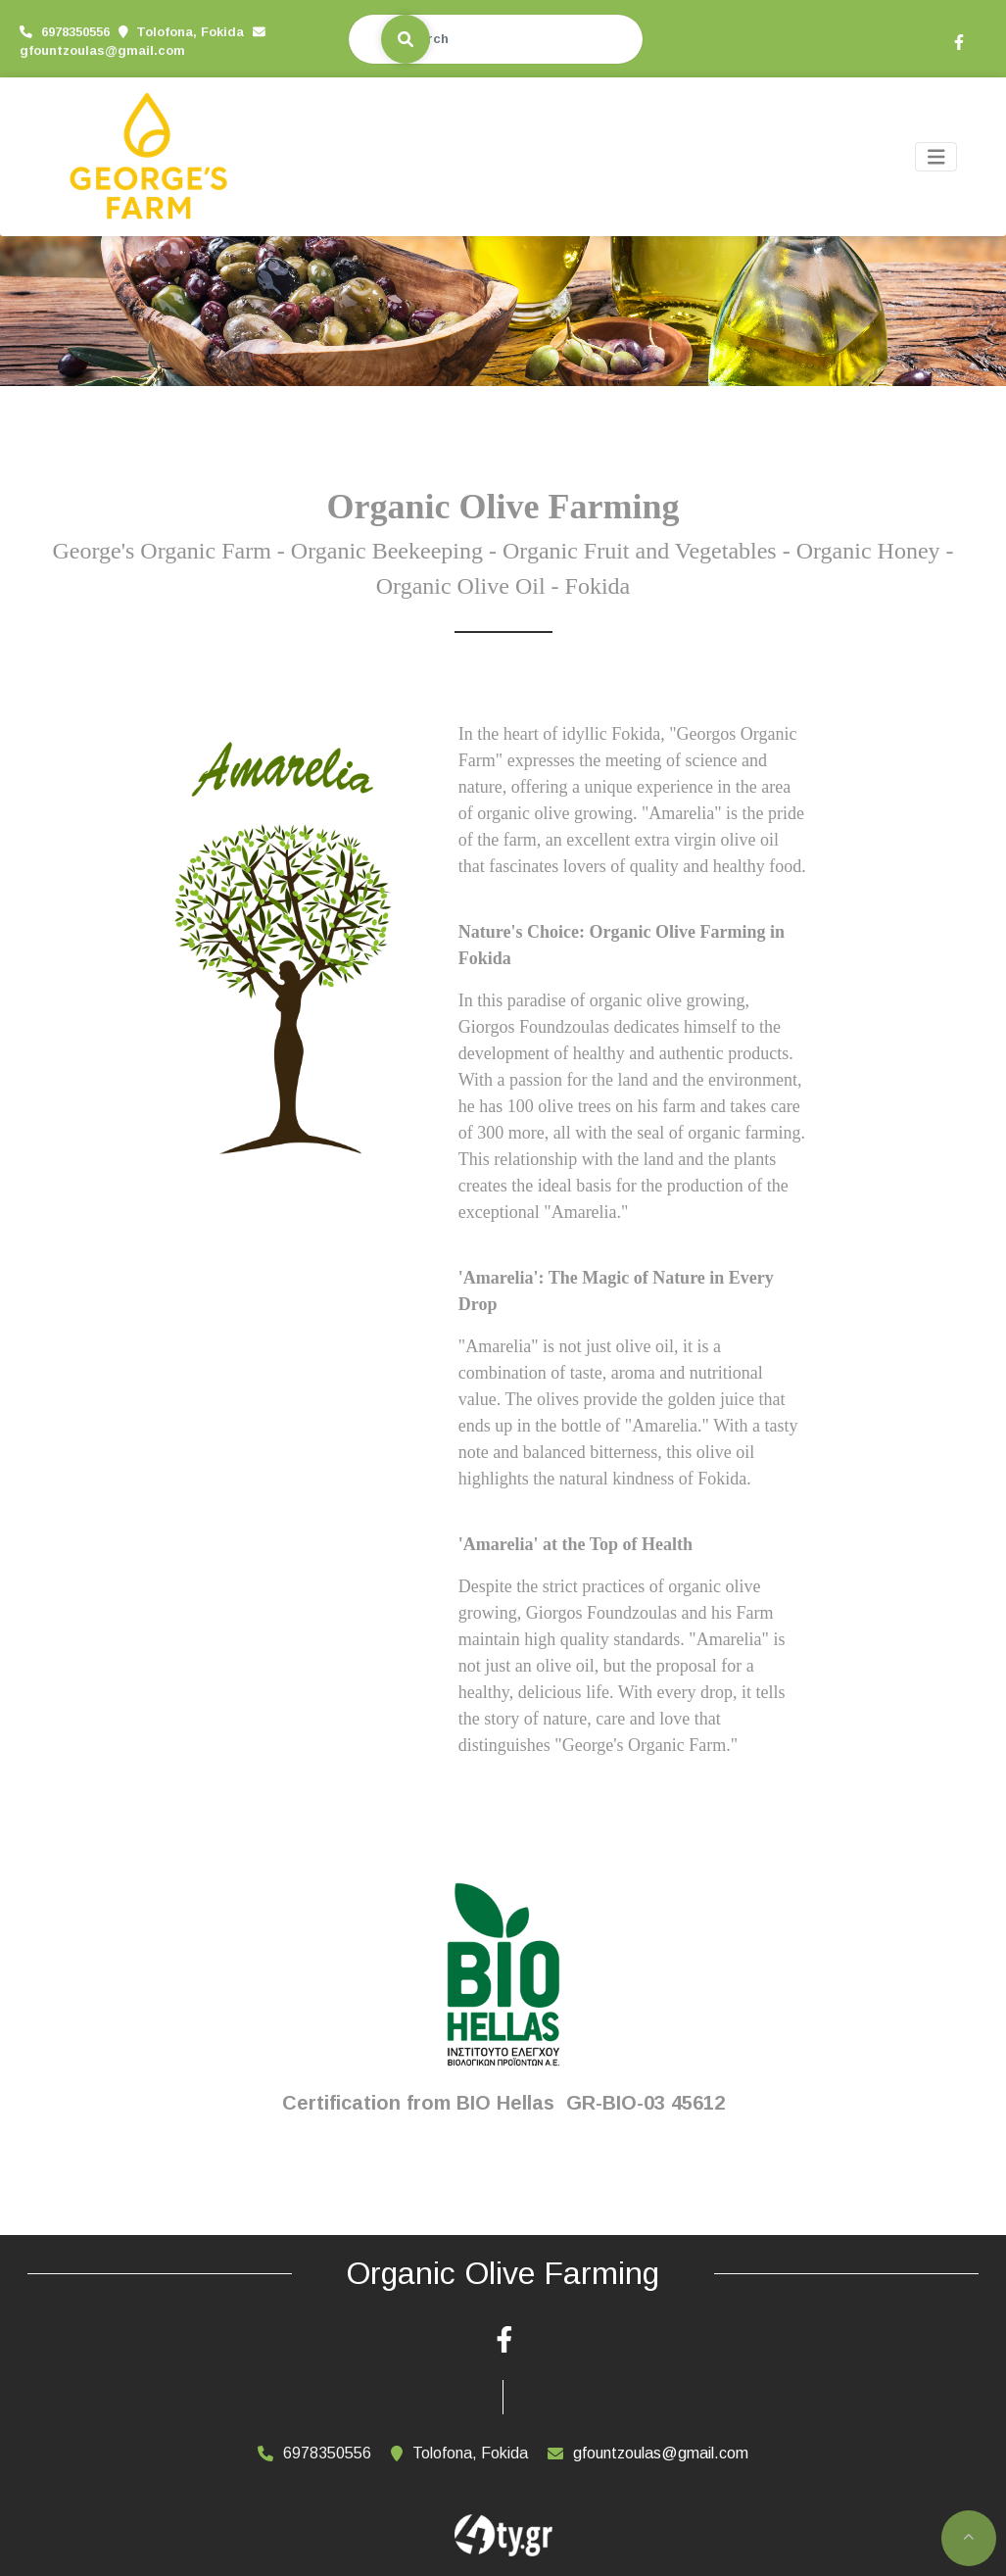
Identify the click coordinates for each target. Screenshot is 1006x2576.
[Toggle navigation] (936, 157)
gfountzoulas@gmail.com (102, 50)
